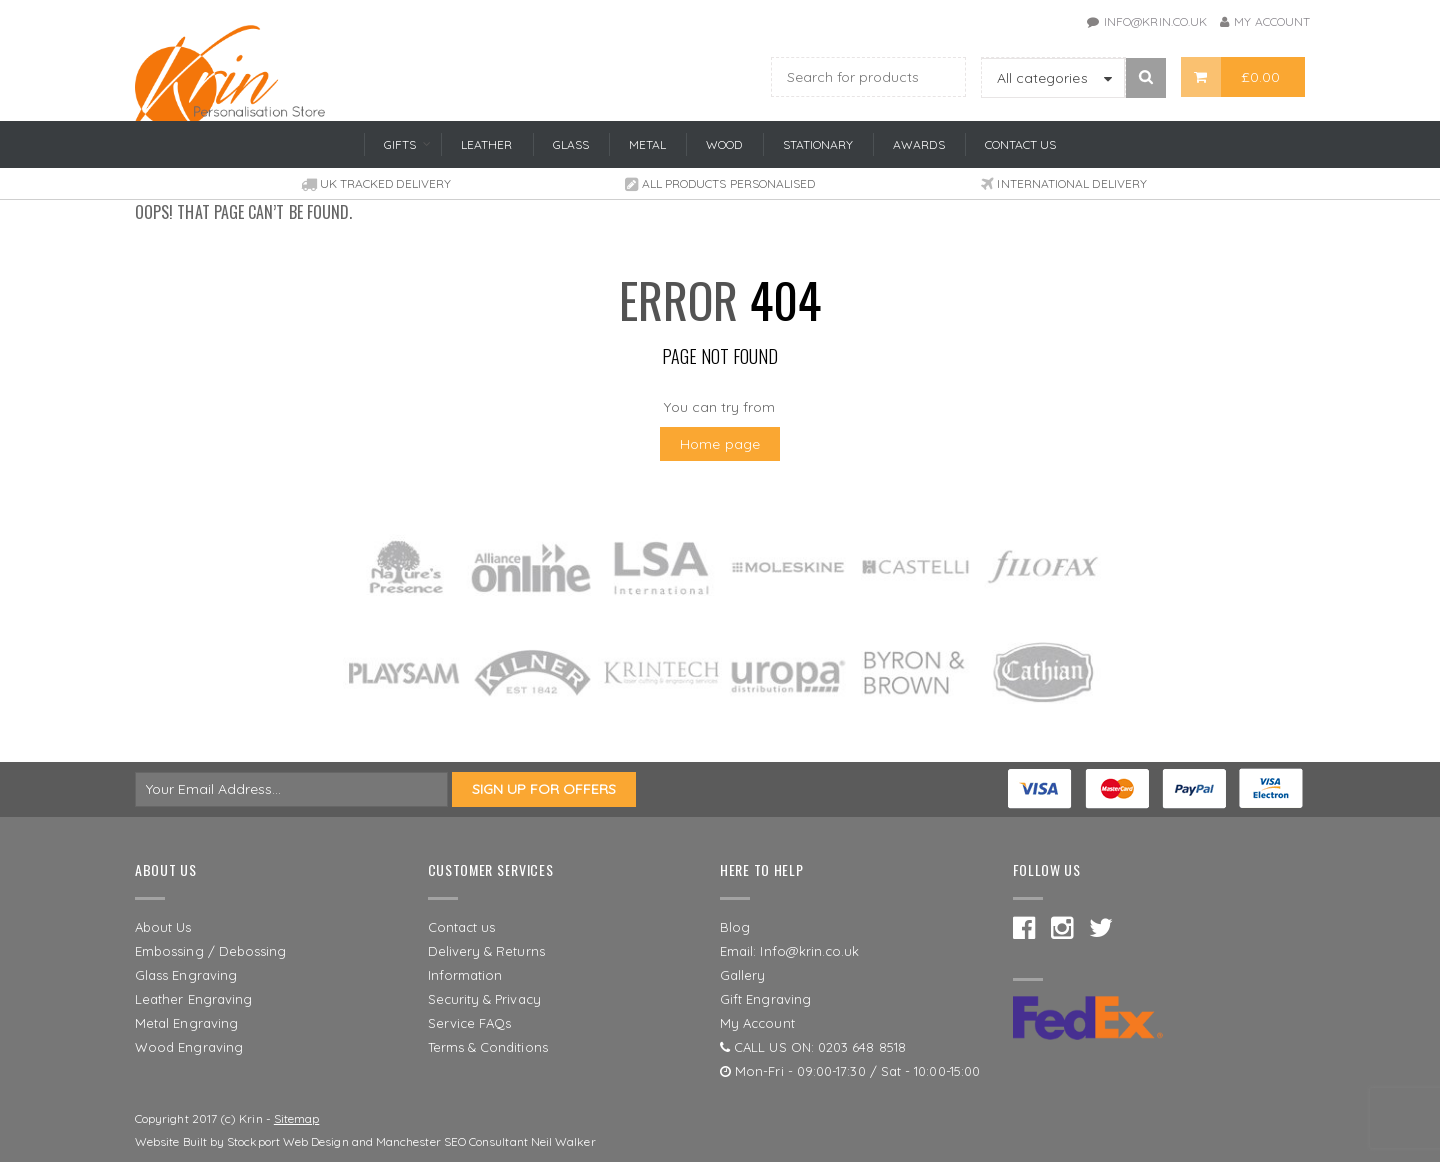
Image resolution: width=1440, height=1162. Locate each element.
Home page (720, 444)
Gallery (743, 975)
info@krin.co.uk (1155, 21)
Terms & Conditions (488, 1047)
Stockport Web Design (287, 1141)
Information (465, 975)
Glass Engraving (186, 975)
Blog (735, 927)
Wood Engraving (189, 1047)
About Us (163, 927)
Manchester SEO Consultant (452, 1141)
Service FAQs (470, 1023)
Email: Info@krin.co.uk (790, 951)
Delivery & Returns (486, 951)
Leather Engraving (193, 999)
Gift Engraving (765, 999)
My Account (1272, 21)
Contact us (462, 927)
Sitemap (297, 1118)
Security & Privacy (484, 999)
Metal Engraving (186, 1023)
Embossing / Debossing (210, 951)
